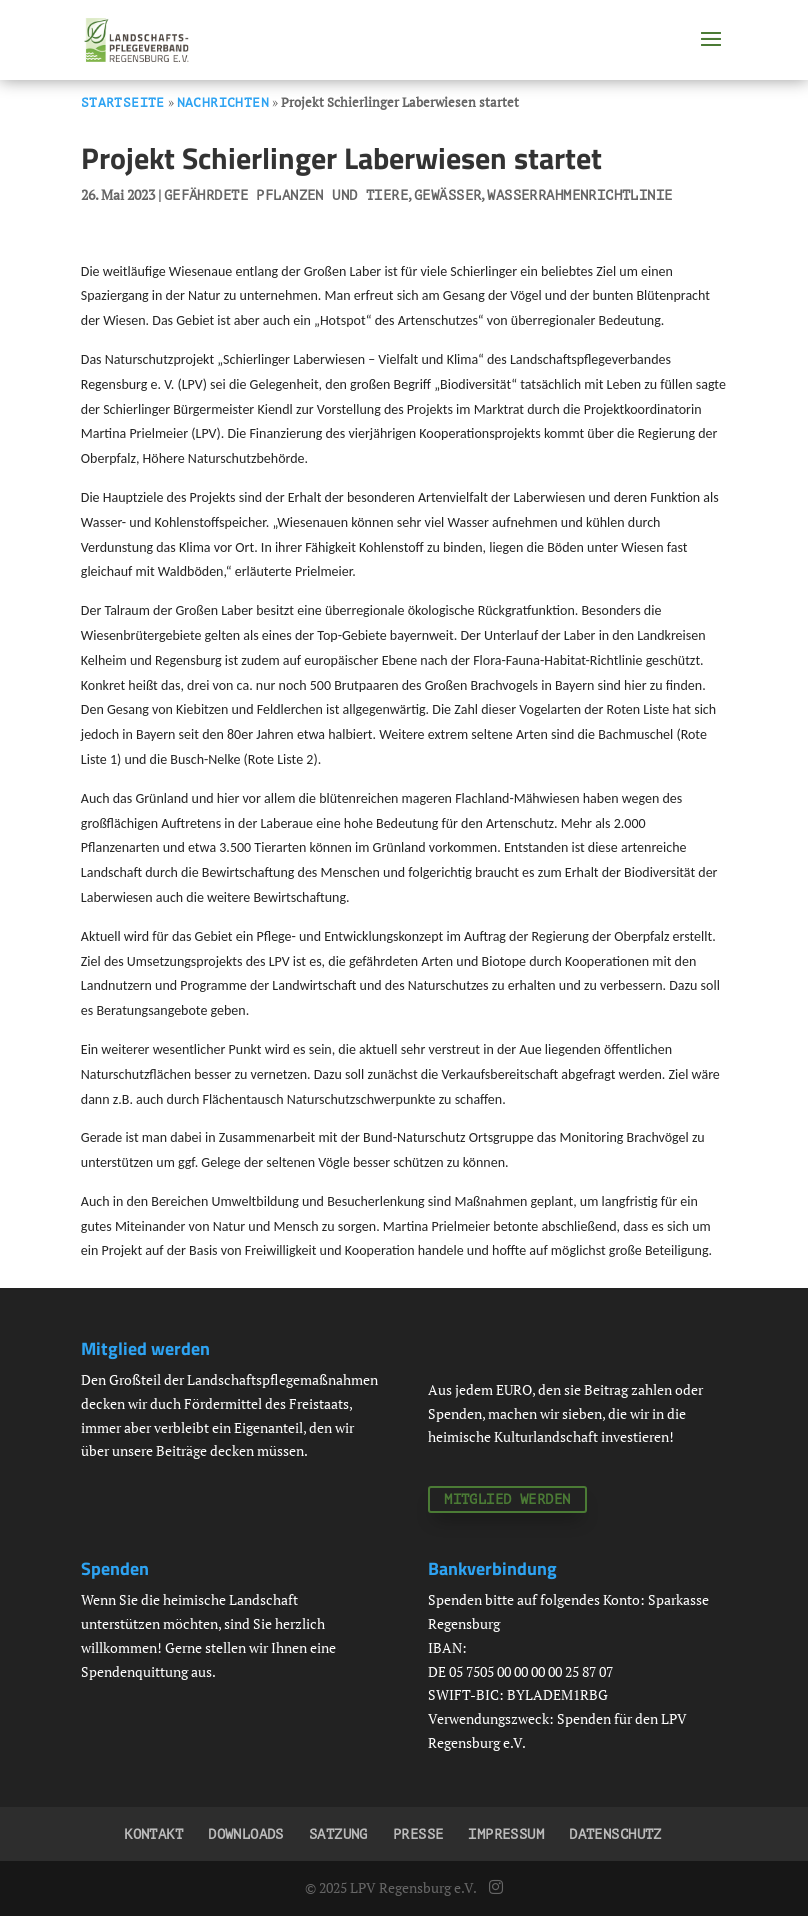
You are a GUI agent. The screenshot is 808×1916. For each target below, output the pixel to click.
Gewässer (447, 195)
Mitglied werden (507, 1499)
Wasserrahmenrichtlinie (579, 195)
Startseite (123, 102)
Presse (418, 1834)
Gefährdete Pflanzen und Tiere (286, 195)
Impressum (506, 1834)
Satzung (338, 1834)
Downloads (246, 1834)
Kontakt (153, 1834)
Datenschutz (615, 1834)
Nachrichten (223, 102)
